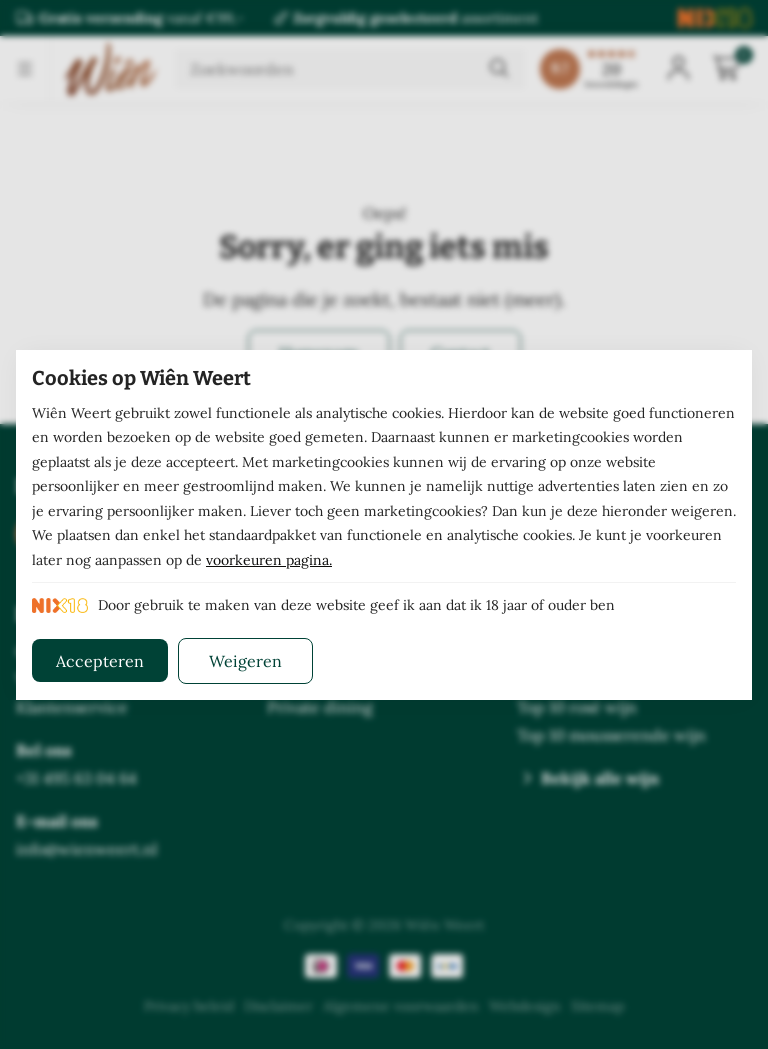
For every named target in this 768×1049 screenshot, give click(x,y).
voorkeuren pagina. (269, 560)
